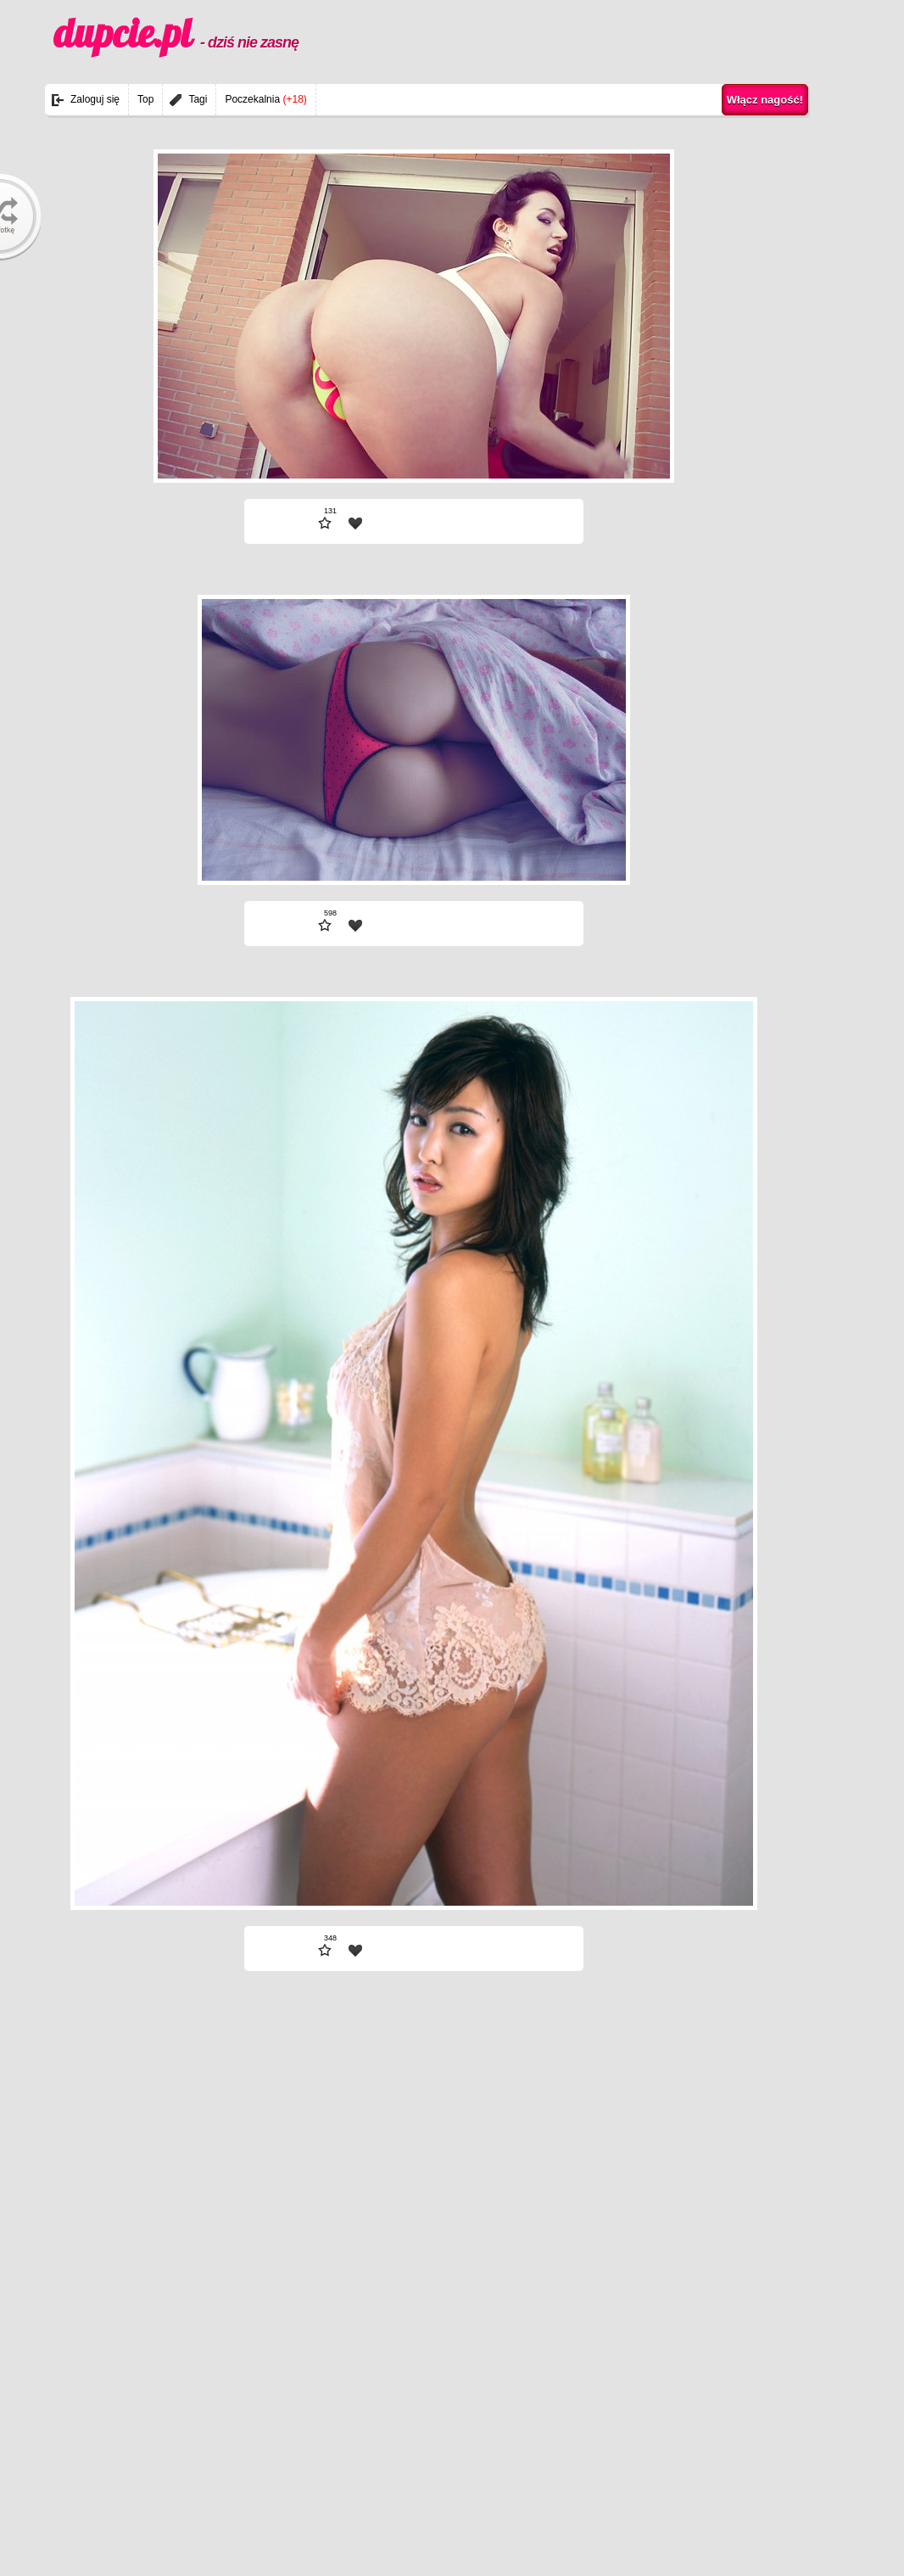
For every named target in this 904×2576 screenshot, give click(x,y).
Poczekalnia (265, 99)
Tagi (197, 99)
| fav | (355, 523)
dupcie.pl (176, 33)
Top (145, 99)
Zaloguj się (95, 99)
